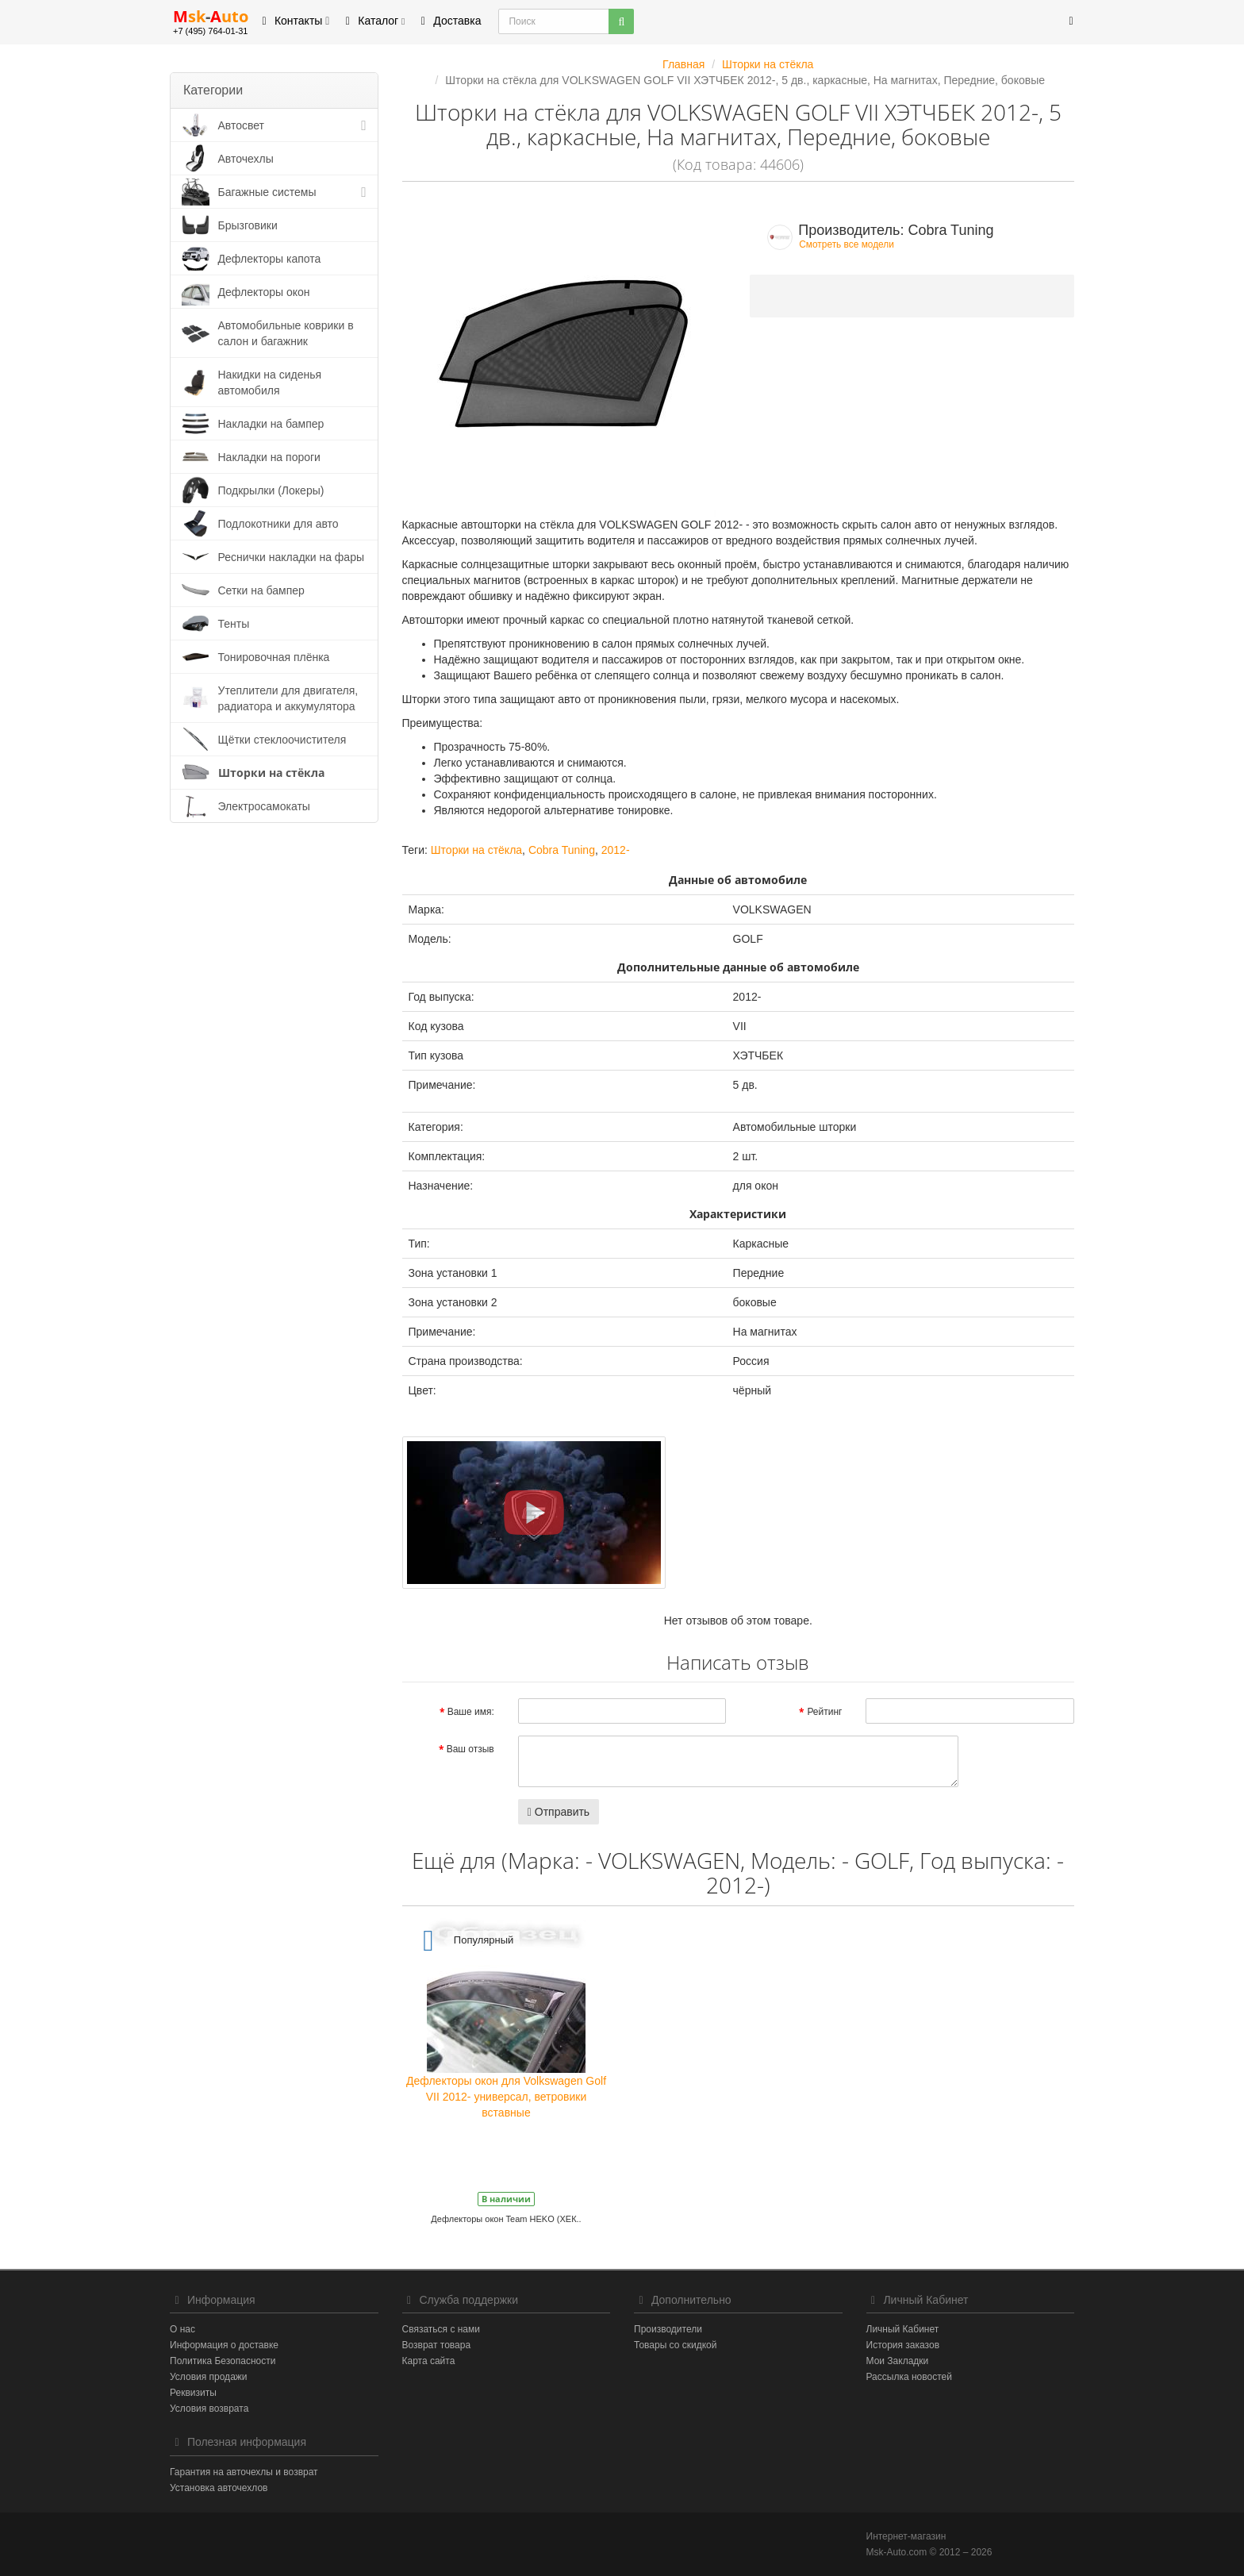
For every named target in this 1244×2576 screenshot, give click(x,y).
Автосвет (241, 125)
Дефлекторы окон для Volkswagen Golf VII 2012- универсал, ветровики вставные (506, 2096)
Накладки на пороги (269, 457)
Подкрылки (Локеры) (271, 490)
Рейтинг (824, 1711)
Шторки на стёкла (271, 772)
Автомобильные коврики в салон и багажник (286, 333)
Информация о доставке (224, 2345)
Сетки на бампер (261, 590)
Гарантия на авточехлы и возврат (244, 2472)
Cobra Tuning (561, 850)
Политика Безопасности (222, 2360)
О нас (182, 2329)
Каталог (372, 20)
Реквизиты (193, 2392)
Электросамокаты (264, 806)
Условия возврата (209, 2408)
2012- (615, 850)
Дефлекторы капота (269, 258)
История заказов (903, 2345)
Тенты (234, 623)
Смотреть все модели (846, 244)
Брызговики (248, 225)
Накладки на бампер (271, 423)
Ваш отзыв (470, 1749)
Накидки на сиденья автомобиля (270, 382)
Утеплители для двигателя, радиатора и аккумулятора (288, 698)
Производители (668, 2329)
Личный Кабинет (902, 2329)
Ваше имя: (470, 1711)
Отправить (558, 1811)
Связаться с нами (441, 2329)
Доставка (448, 20)
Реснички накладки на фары (291, 557)
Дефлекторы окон (264, 292)
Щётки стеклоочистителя (282, 739)
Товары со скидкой (675, 2345)
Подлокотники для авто (278, 523)
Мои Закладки (897, 2360)
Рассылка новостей (909, 2376)
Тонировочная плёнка (274, 657)
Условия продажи (209, 2376)
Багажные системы (267, 192)
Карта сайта (428, 2360)
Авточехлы (246, 158)
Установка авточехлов (218, 2487)
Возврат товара (436, 2345)
